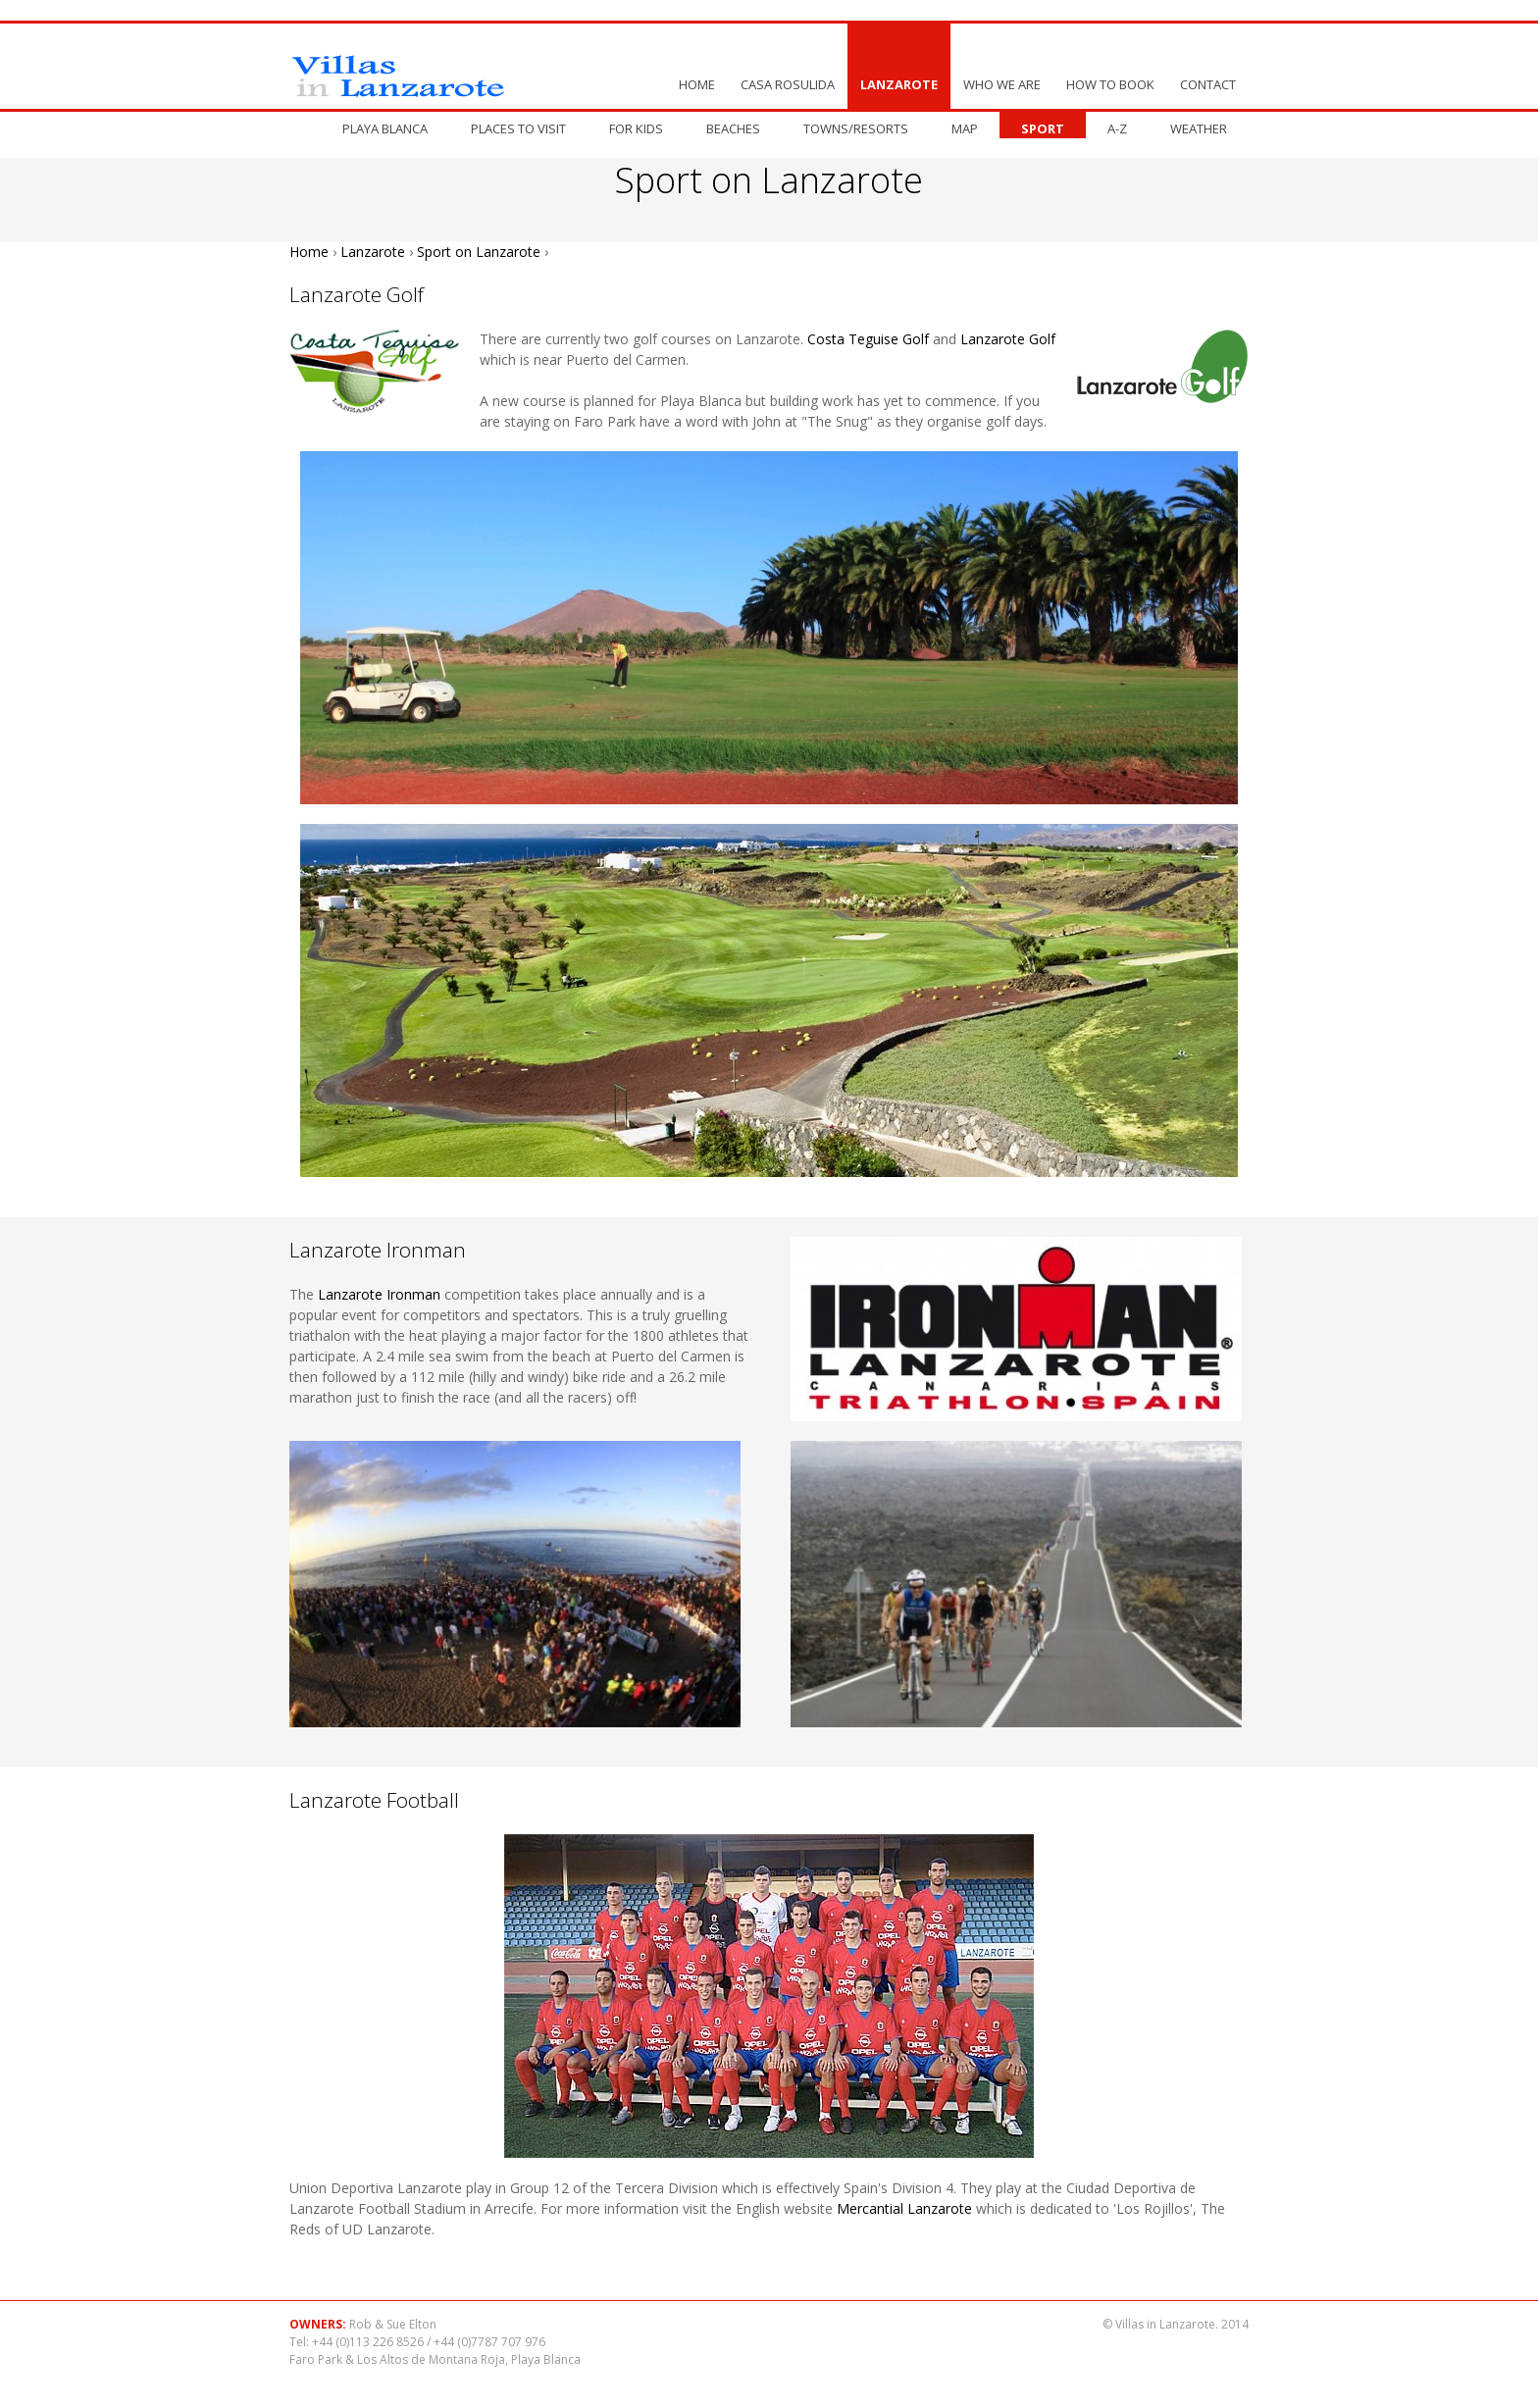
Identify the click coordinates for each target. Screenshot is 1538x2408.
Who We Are (1002, 84)
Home (697, 84)
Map (964, 128)
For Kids (636, 128)
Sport (1042, 128)
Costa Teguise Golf (868, 339)
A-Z (1117, 128)
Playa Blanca (385, 128)
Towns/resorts (855, 128)
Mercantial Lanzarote (904, 2208)
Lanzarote (899, 84)
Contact (1208, 84)
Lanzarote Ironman (379, 1294)
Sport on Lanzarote (478, 251)
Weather (1198, 128)
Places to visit (518, 128)
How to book (1110, 84)
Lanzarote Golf (1007, 339)
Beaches (733, 128)
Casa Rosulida (788, 84)
